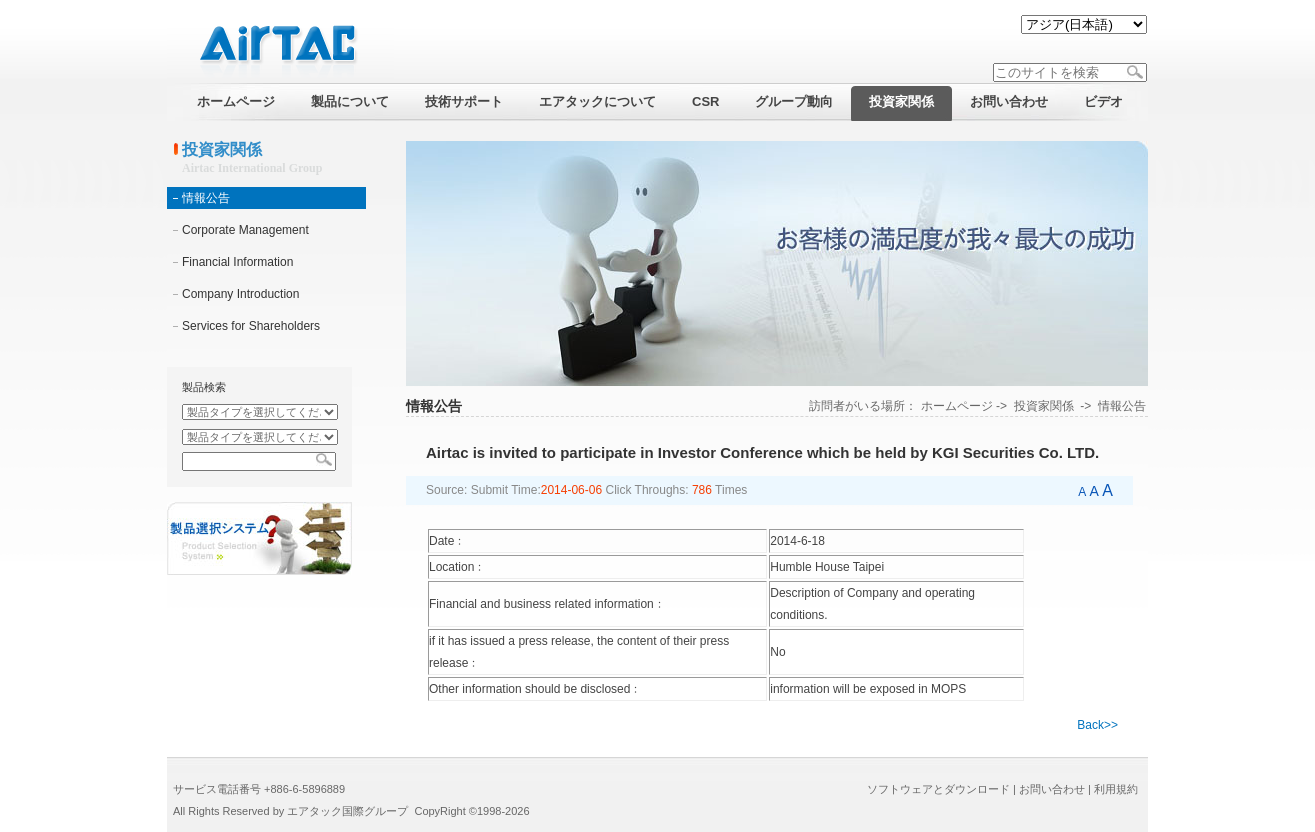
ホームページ (957, 406)
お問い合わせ (1052, 789)
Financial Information (237, 262)
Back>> (1097, 725)
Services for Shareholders (251, 326)
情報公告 (206, 198)
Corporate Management (245, 230)
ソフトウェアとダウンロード (938, 789)
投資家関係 (1044, 406)
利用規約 (1116, 789)
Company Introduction (240, 294)
